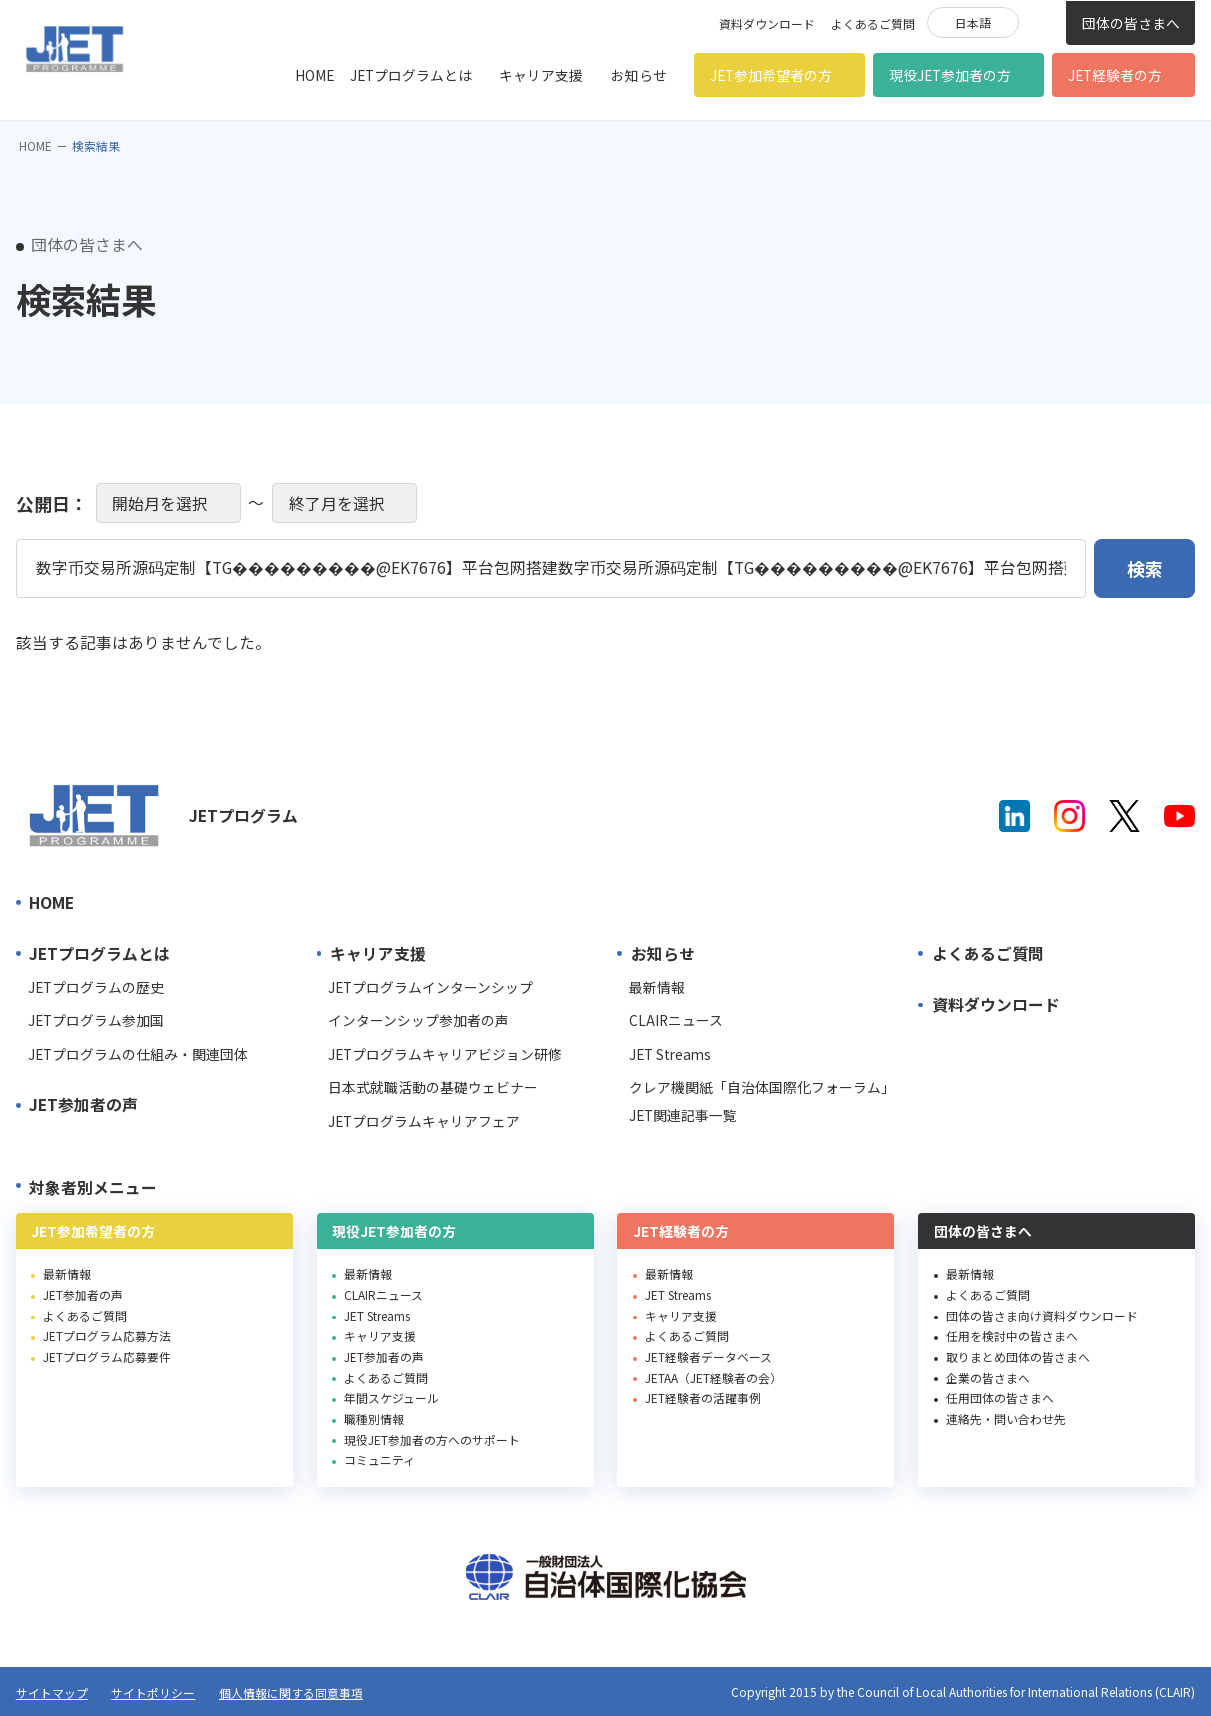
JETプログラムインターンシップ (430, 987)
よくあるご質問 (873, 23)
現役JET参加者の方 (950, 75)
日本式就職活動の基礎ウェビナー (433, 1087)
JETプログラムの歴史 (96, 987)
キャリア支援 (541, 75)
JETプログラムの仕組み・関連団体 (138, 1054)
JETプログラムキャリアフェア (424, 1121)
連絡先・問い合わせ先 (1006, 1418)
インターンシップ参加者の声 (418, 1020)
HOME (314, 75)
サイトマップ (52, 1692)
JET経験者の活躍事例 (703, 1397)
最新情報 (657, 987)
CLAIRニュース (676, 1020)
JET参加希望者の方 (771, 75)
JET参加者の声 (83, 1104)
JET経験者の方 (1115, 75)
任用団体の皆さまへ (1000, 1397)
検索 (1042, 21)
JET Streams (670, 1054)
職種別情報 (374, 1418)
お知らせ (639, 75)
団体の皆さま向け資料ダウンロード (1042, 1315)
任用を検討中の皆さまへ (1012, 1335)
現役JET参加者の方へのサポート (432, 1439)
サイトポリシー (153, 1692)
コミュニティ (379, 1459)
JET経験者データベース (708, 1356)
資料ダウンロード (767, 23)
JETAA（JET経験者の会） (713, 1377)
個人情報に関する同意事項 (291, 1692)
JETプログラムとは (411, 75)
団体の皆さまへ (1131, 23)
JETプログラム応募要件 (107, 1356)
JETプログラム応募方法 (107, 1335)
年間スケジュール (391, 1397)
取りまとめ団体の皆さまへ (1018, 1356)
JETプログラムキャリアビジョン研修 (445, 1054)
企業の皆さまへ (988, 1377)
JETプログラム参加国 (96, 1020)
